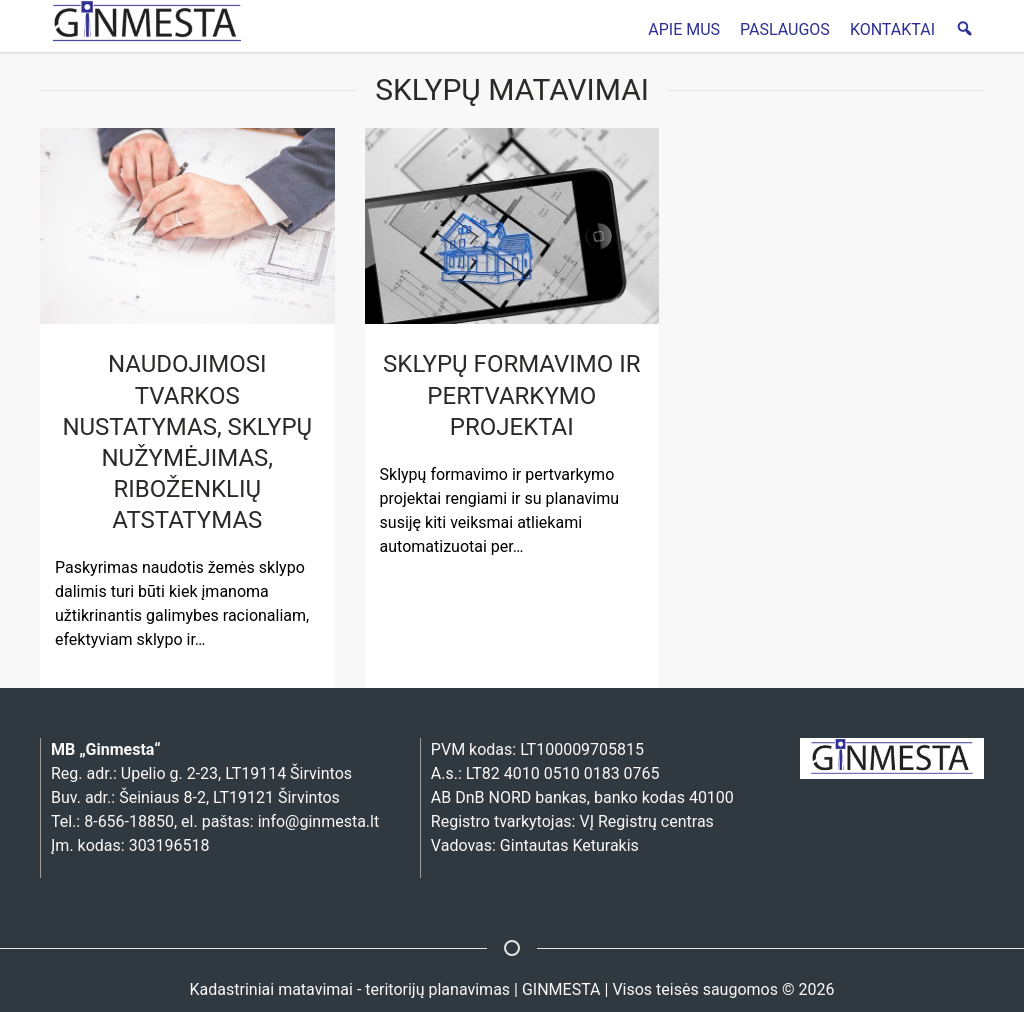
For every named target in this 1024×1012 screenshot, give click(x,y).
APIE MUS (684, 29)
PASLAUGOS (785, 29)
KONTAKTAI (892, 29)
